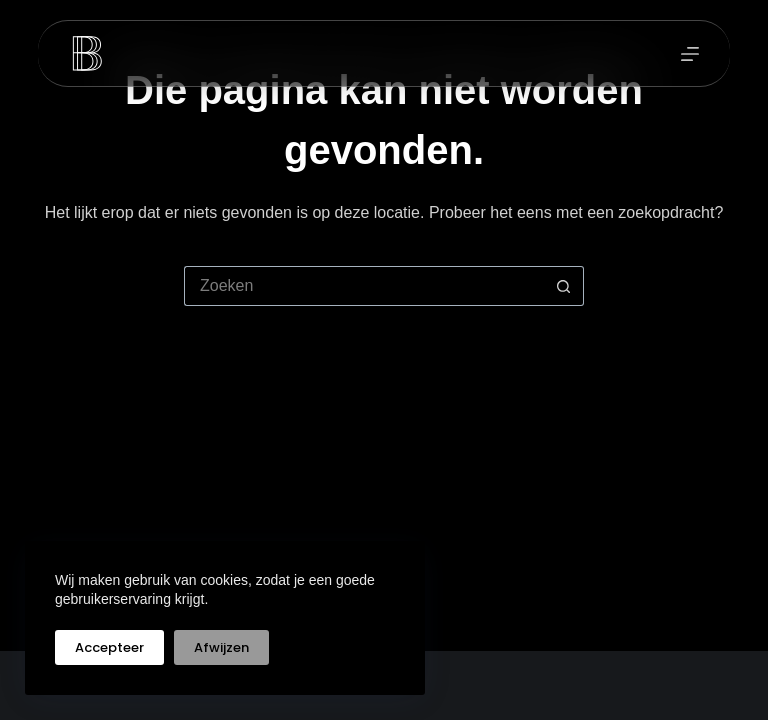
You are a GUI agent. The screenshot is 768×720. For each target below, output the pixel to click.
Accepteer (109, 647)
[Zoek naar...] (364, 286)
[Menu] (690, 54)
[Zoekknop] (564, 286)
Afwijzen (221, 647)
